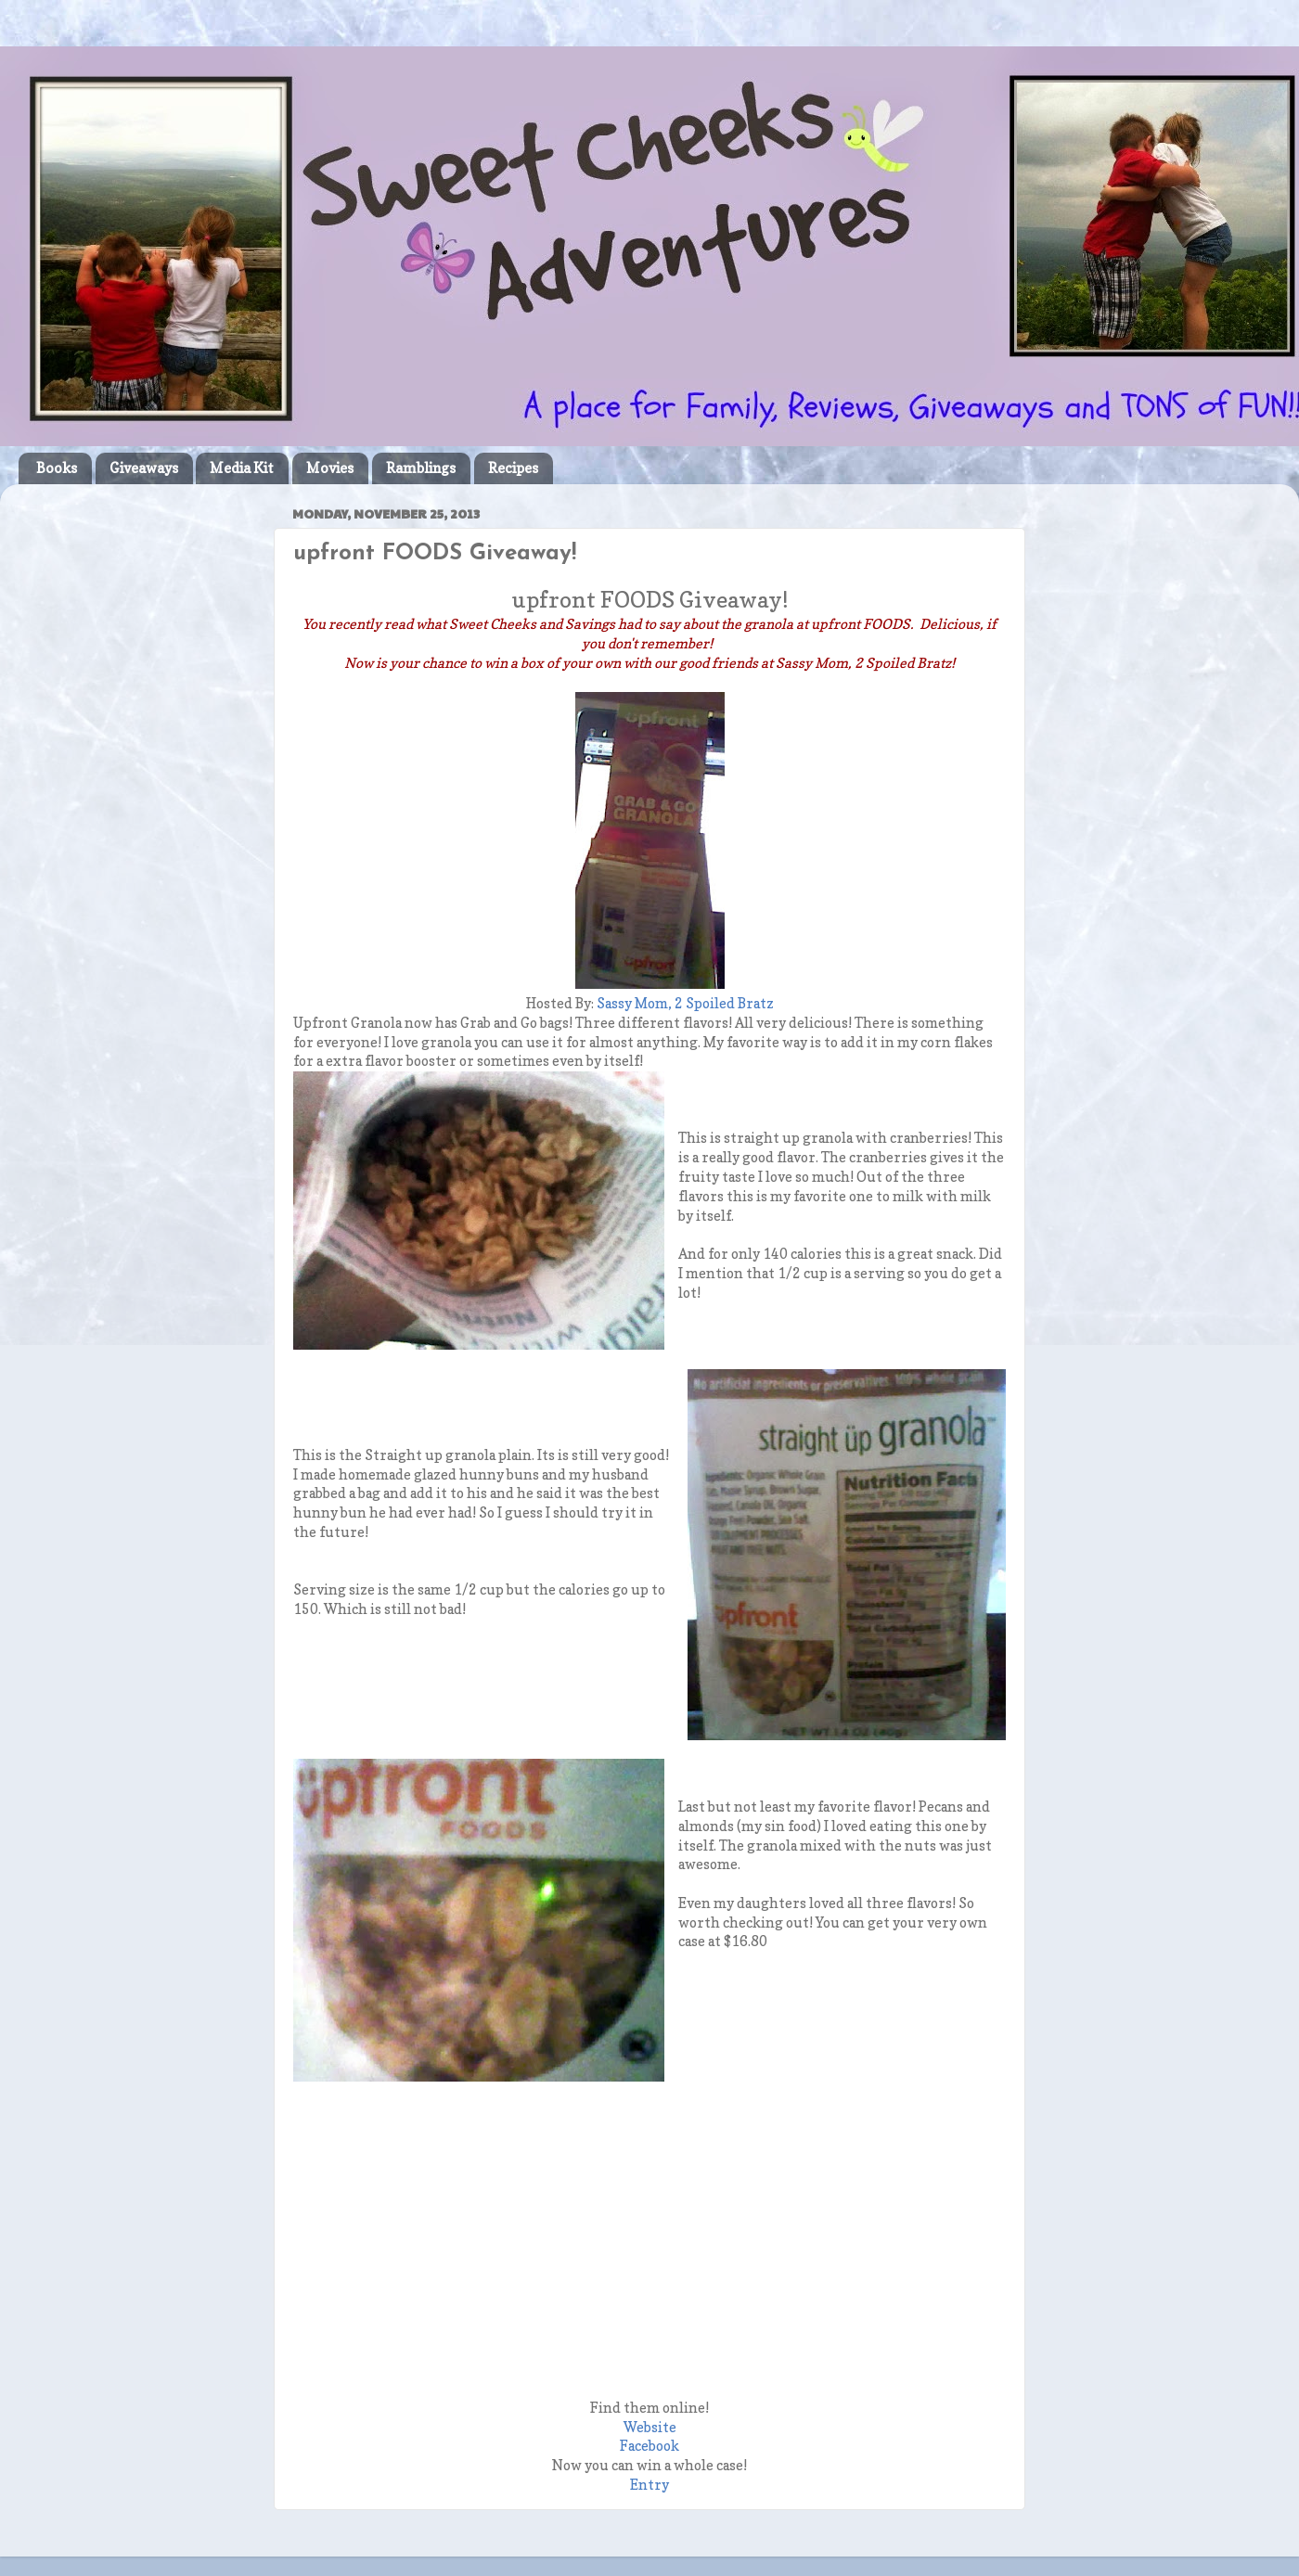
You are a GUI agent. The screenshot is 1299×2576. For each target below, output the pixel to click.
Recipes (513, 468)
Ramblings (421, 468)
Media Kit (242, 468)
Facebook (649, 2446)
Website (650, 2427)
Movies (330, 468)
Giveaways (143, 468)
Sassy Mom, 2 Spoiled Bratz (685, 1003)
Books (56, 468)
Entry (649, 2485)
